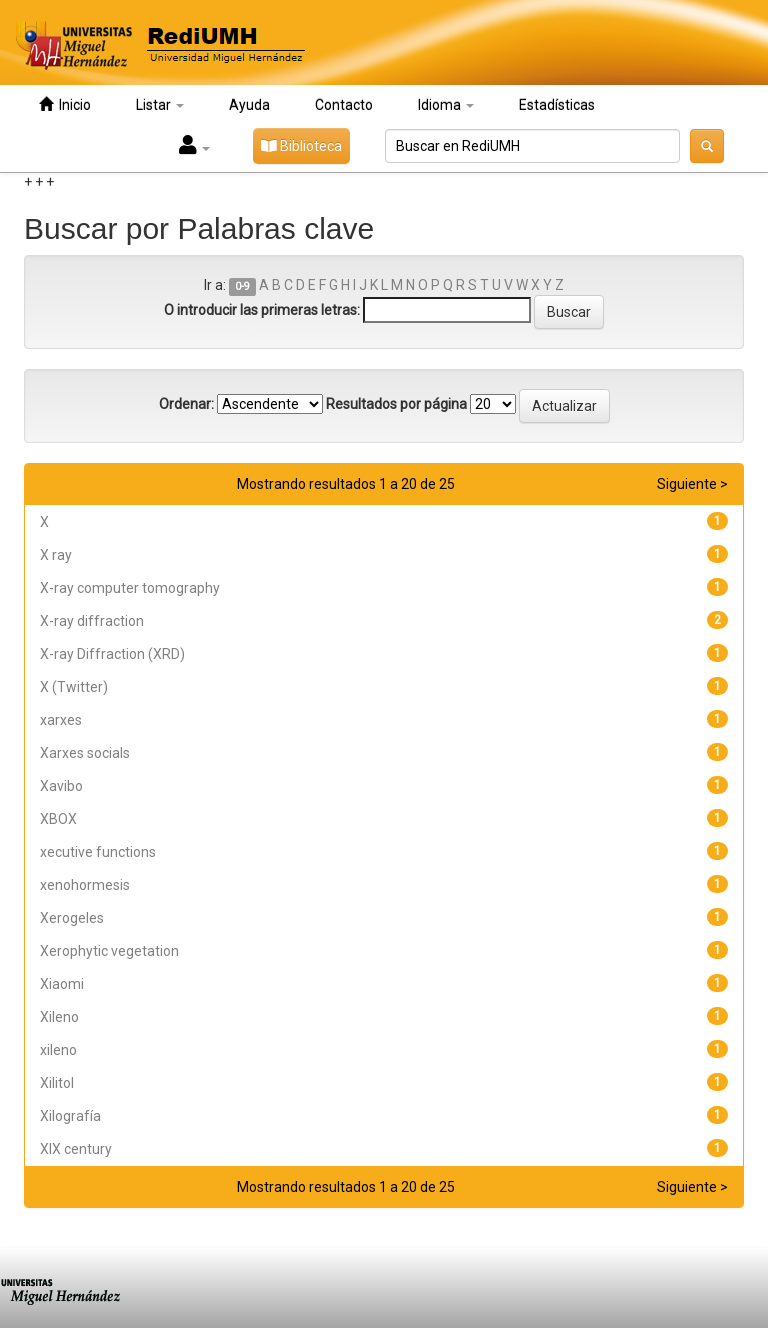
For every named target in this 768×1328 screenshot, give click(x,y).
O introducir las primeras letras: (262, 310)
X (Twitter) (74, 687)
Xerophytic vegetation (109, 951)
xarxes (61, 720)
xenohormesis (85, 885)
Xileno (59, 1017)
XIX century (76, 1149)
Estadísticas (557, 105)
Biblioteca (301, 146)
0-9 (242, 286)
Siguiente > (692, 484)
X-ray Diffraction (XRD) (112, 654)
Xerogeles (72, 918)
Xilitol (57, 1083)
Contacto (344, 105)
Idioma (446, 105)
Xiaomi (62, 984)
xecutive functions (98, 852)
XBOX (58, 819)
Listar (160, 105)
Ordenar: (186, 404)
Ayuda (249, 105)
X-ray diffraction (92, 621)
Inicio (65, 104)
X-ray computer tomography (130, 588)
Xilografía (70, 1116)
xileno (58, 1050)
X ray (56, 555)
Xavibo (61, 786)
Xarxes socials (85, 753)
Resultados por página (396, 404)
